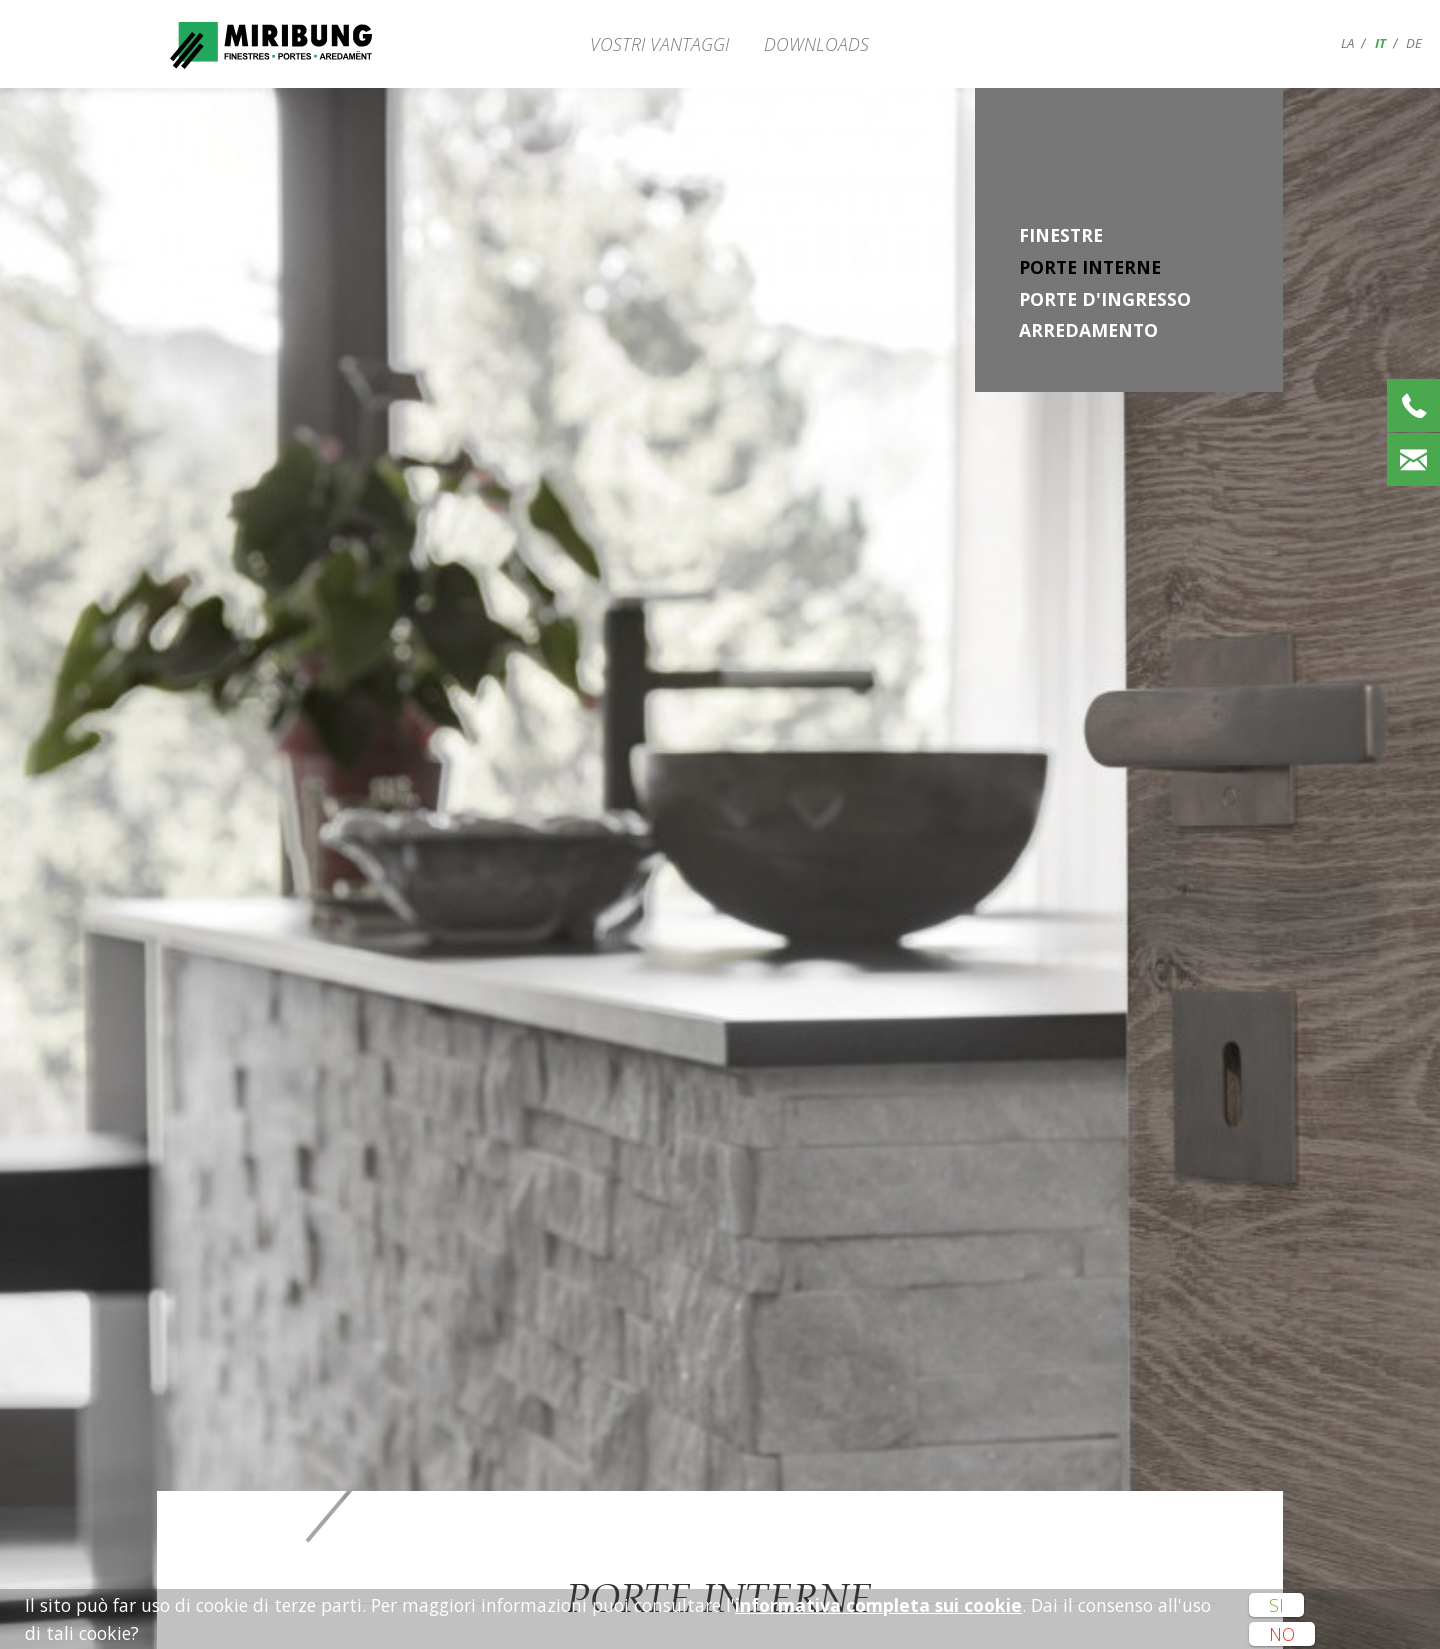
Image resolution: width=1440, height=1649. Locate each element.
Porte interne (1090, 267)
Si (1276, 1605)
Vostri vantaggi (659, 44)
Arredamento (1088, 330)
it (1380, 43)
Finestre (1061, 235)
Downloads (816, 44)
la (1347, 43)
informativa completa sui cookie (878, 1605)
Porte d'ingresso (1105, 299)
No (1282, 1634)
